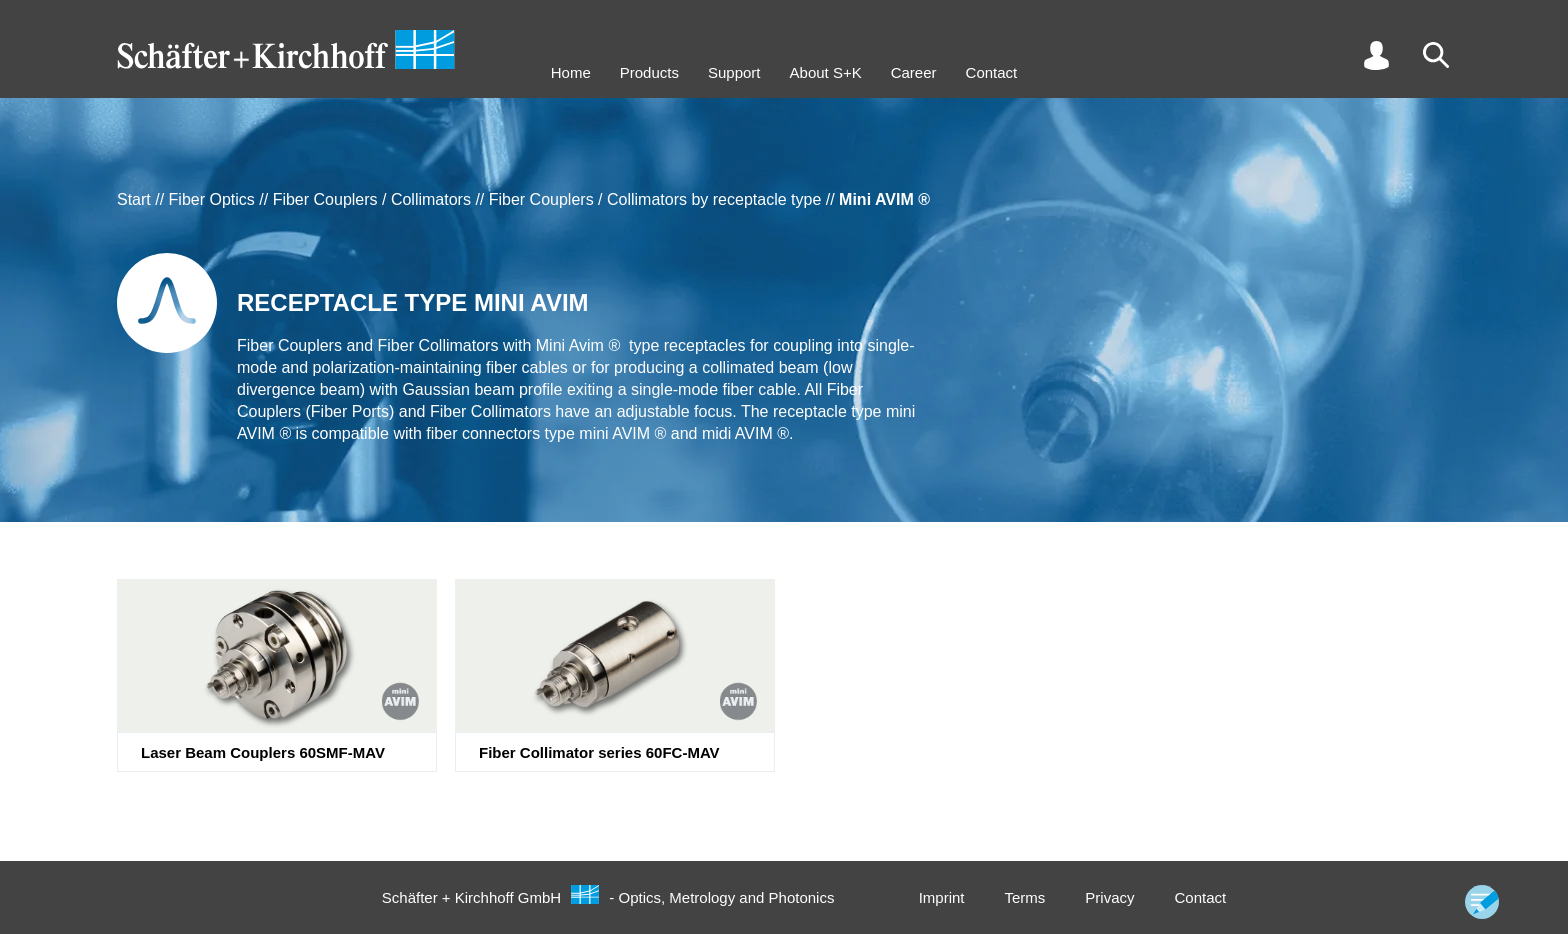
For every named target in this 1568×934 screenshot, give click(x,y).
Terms (1024, 897)
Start (134, 199)
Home (571, 72)
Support (734, 72)
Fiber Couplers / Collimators (372, 199)
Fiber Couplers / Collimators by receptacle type (655, 199)
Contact (992, 72)
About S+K (826, 72)
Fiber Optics (212, 199)
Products (649, 72)
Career (914, 72)
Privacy (1109, 897)
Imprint (942, 897)
